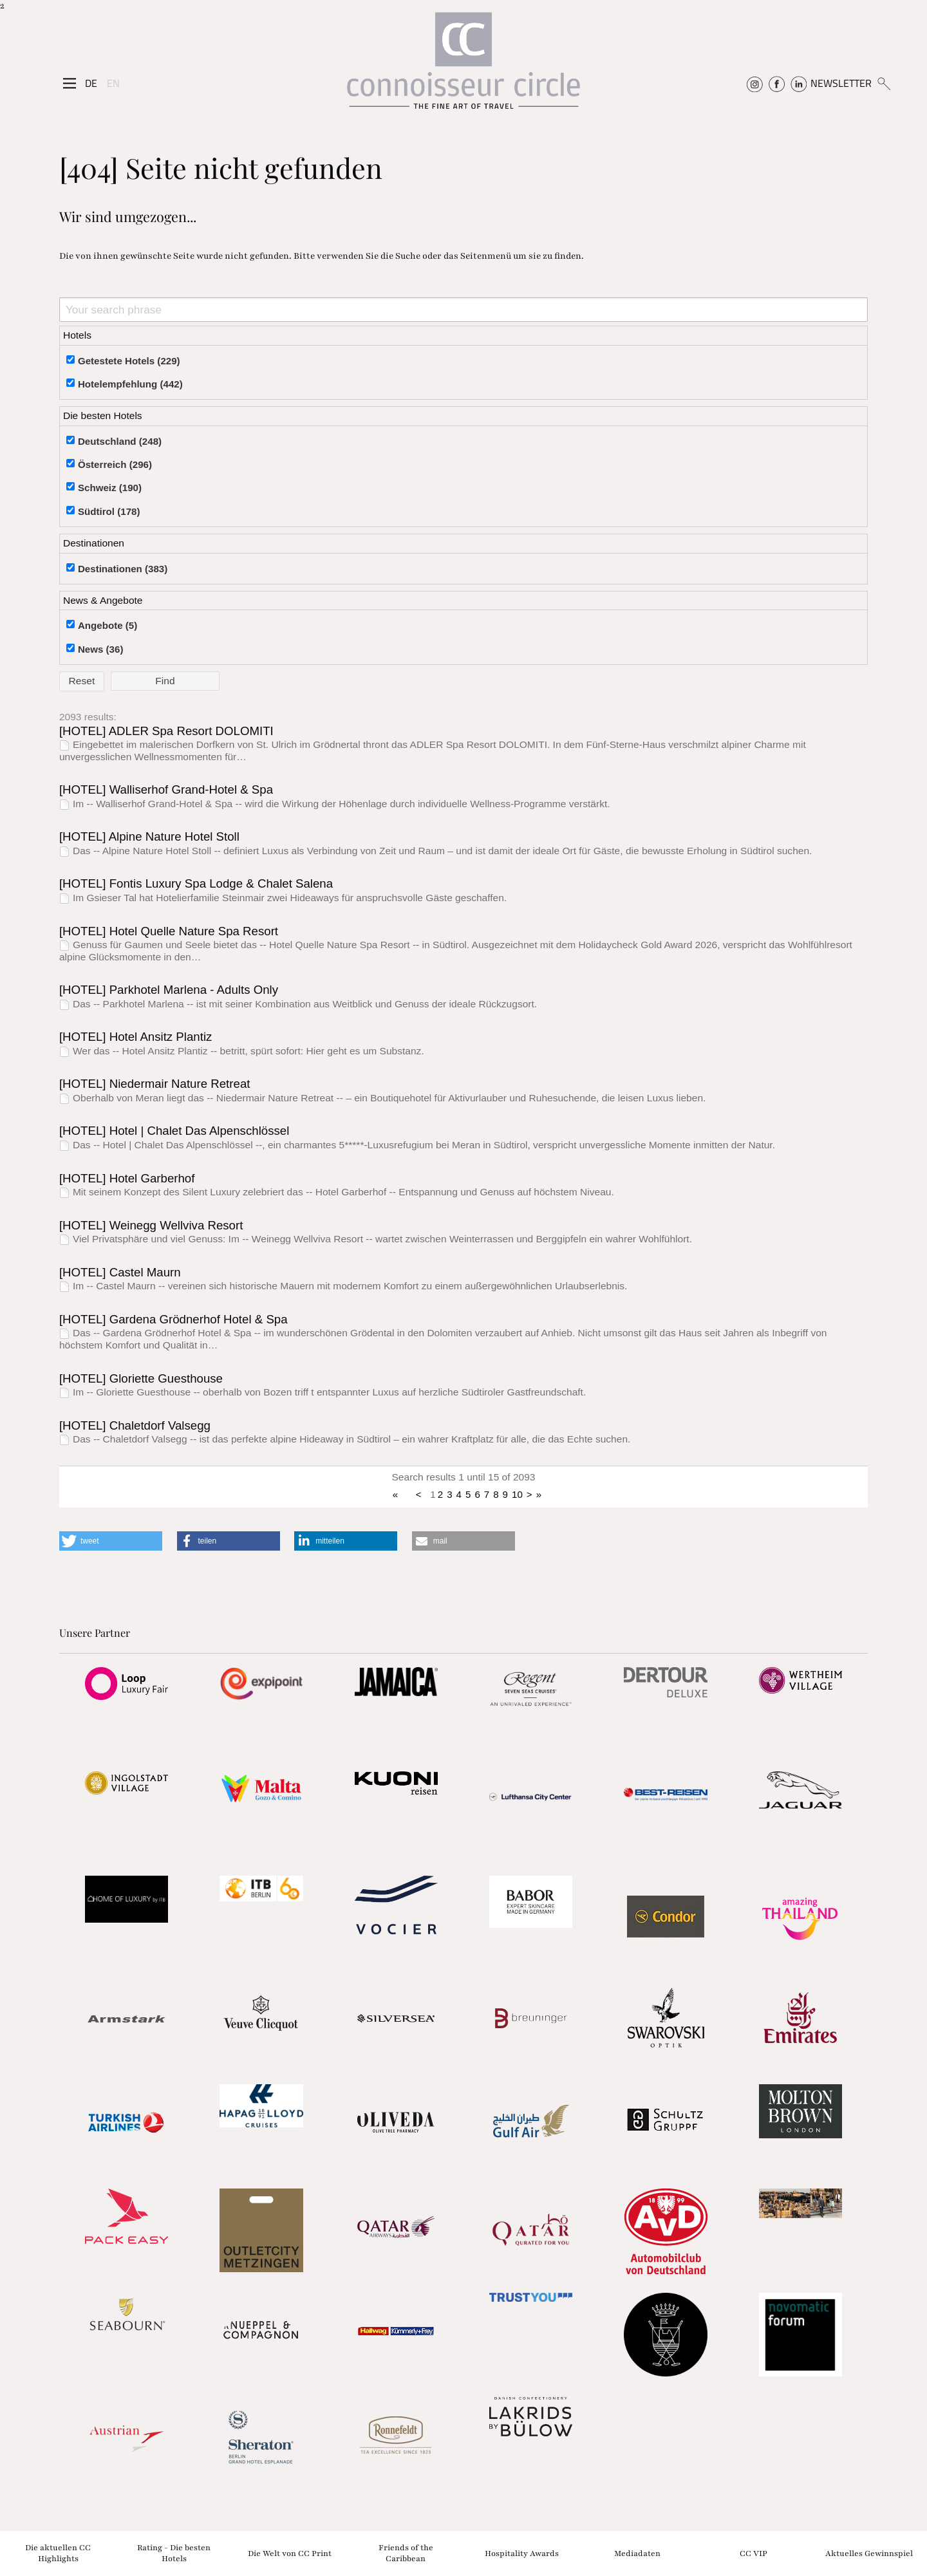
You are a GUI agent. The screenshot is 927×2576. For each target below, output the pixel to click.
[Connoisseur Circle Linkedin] (799, 83)
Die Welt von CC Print (290, 2553)
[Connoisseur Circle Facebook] (777, 83)
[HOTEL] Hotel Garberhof (126, 1178)
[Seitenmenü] (69, 83)
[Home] (463, 67)
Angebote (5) (107, 625)
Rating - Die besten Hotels (174, 2553)
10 (517, 1494)
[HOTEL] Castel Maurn (120, 1272)
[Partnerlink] (126, 1683)
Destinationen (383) (122, 568)
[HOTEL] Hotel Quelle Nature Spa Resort (168, 931)
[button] (110, 1541)
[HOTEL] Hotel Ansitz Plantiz (135, 1036)
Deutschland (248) (120, 441)
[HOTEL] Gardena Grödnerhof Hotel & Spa (173, 1319)
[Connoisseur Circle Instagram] (755, 83)
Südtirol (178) (109, 511)
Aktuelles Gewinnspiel (869, 2553)
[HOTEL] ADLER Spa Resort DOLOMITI (166, 731)
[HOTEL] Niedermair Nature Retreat (154, 1083)
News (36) (101, 649)
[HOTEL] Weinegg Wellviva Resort (151, 1225)
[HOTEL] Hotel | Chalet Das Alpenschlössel (174, 1130)
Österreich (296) (115, 464)
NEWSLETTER (841, 83)
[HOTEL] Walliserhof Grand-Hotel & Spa (166, 789)
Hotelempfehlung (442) (130, 383)
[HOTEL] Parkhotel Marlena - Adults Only (168, 989)
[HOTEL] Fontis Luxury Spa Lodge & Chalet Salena (196, 883)
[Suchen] (884, 83)
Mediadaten (637, 2553)
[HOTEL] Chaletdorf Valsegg (135, 1425)
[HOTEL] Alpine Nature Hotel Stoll (149, 836)
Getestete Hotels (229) (129, 360)
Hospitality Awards (522, 2553)
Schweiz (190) (110, 487)
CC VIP (753, 2553)
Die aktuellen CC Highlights (58, 2553)
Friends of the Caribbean (406, 2553)
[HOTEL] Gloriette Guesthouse (141, 1378)
